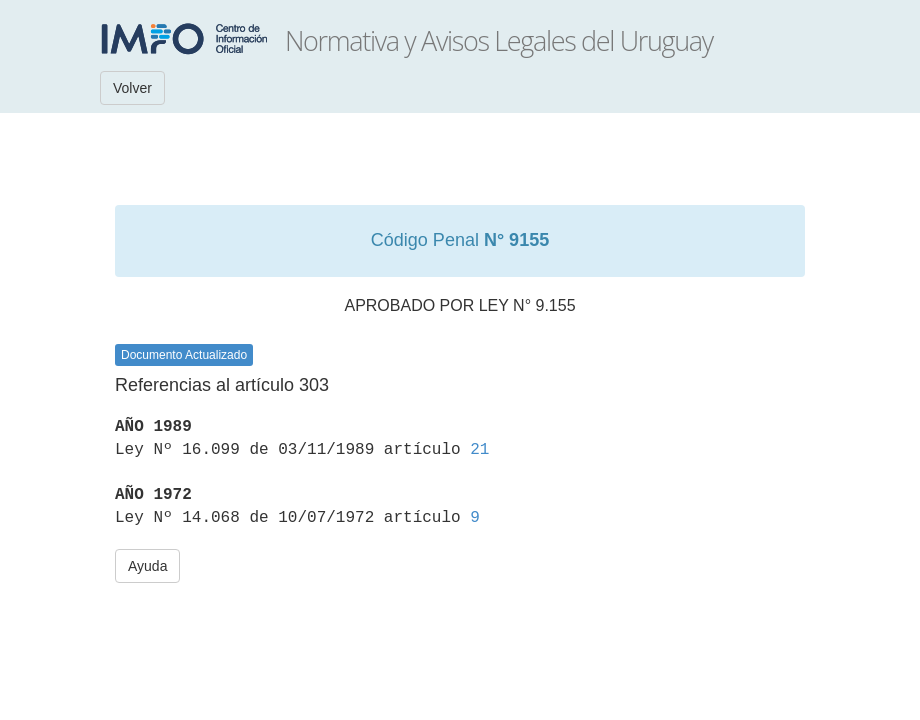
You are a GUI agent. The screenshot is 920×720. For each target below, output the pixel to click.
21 (479, 450)
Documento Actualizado (184, 355)
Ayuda (147, 566)
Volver (132, 88)
